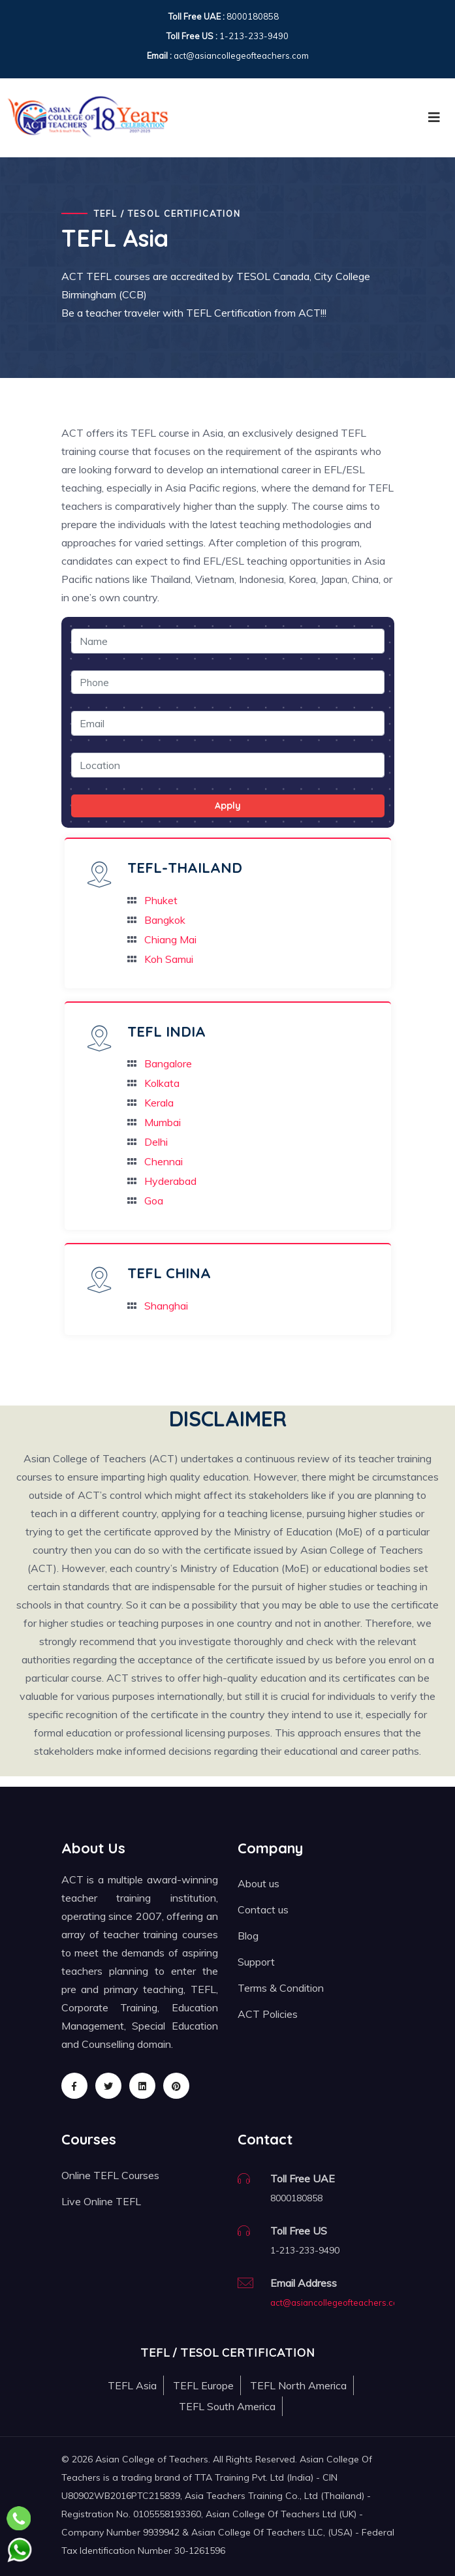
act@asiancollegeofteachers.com (337, 2302)
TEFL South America (227, 2406)
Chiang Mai (170, 939)
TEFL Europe (203, 2385)
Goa (153, 1200)
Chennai (163, 1161)
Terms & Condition (281, 1987)
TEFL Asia (132, 2385)
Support (256, 1961)
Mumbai (162, 1122)
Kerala (159, 1102)
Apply (228, 805)
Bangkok (164, 919)
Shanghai (166, 1305)
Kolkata (162, 1083)
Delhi (156, 1141)
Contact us (263, 1909)
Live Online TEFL (101, 2201)
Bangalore (168, 1063)
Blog (248, 1935)
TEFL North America (298, 2385)
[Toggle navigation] (434, 117)
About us (258, 1883)
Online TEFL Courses (110, 2175)
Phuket (161, 900)
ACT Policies (268, 2013)
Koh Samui (168, 959)
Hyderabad (170, 1180)
